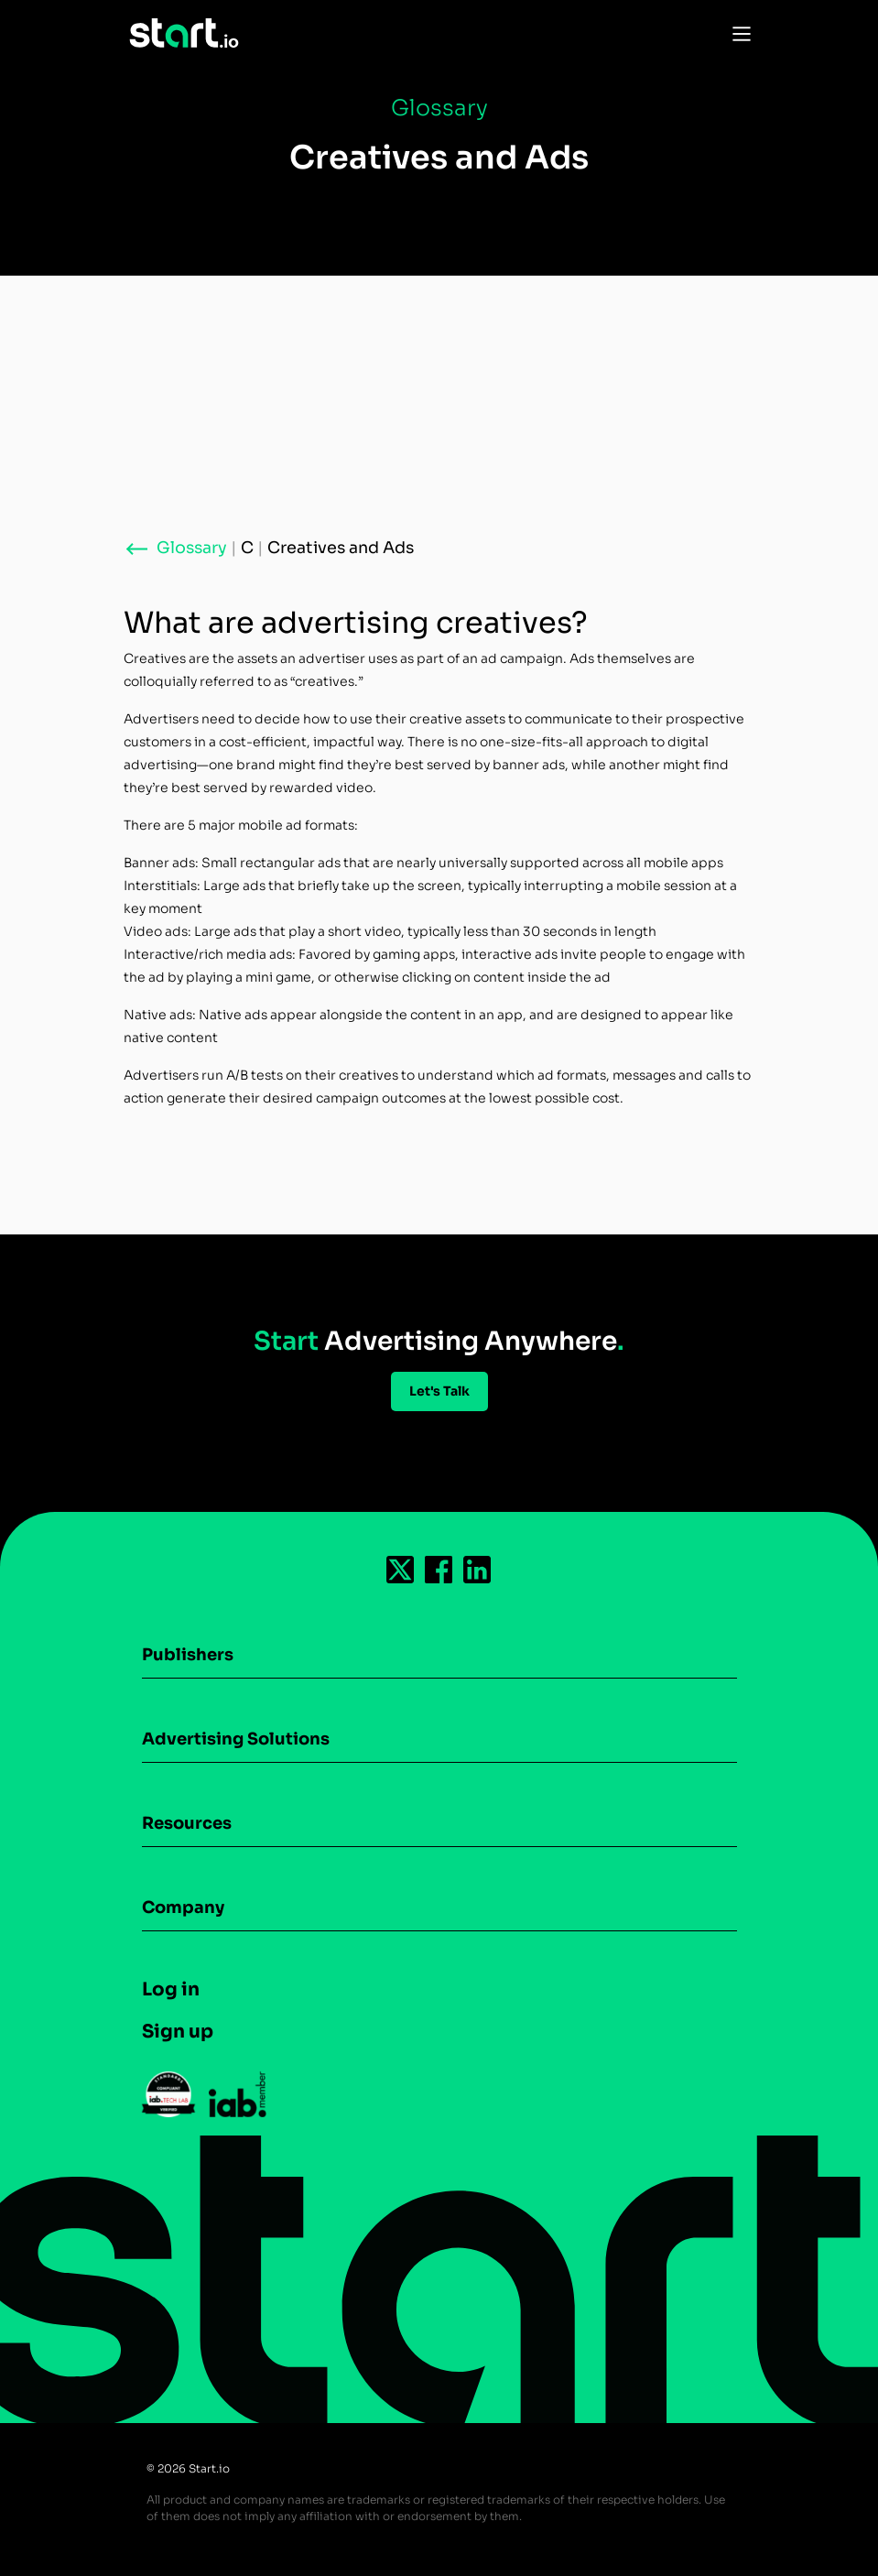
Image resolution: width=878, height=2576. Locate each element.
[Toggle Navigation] (737, 33)
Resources (187, 1823)
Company (183, 1907)
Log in (171, 1989)
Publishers (187, 1655)
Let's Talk (439, 1391)
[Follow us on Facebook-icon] (439, 1569)
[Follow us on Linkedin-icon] (478, 1569)
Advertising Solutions (236, 1739)
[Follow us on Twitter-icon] (401, 1569)
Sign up (177, 2031)
